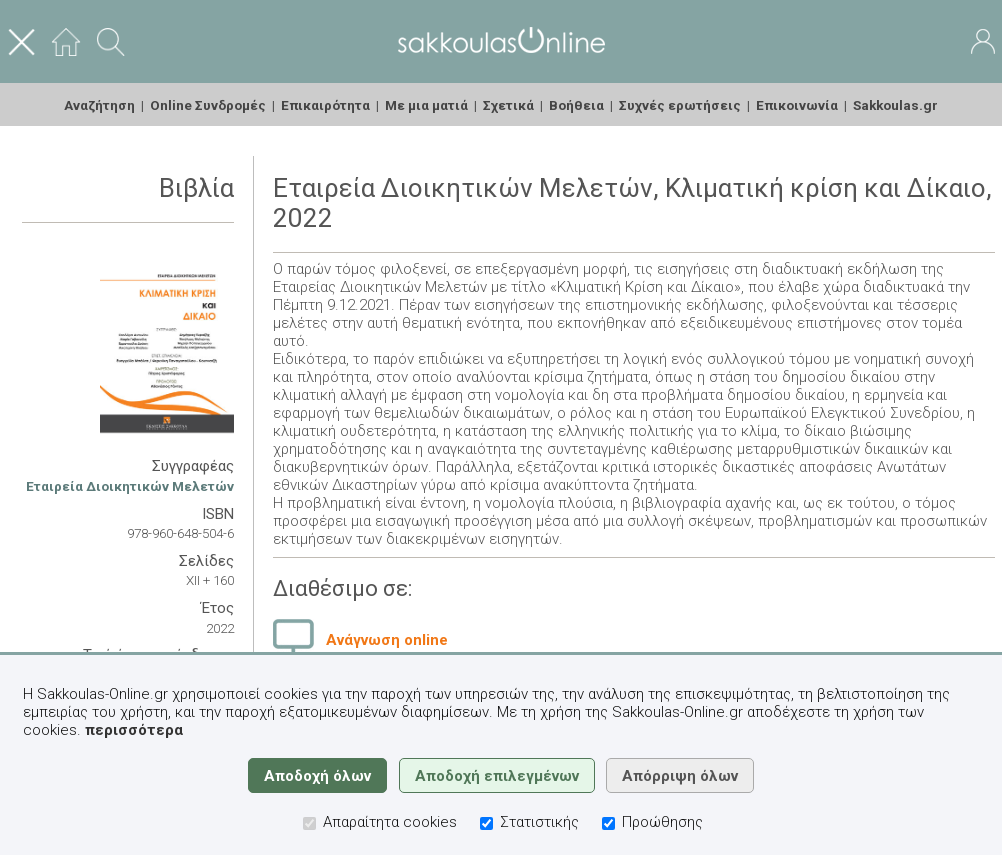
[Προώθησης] (608, 823)
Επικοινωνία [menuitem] (797, 105)
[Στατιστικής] (486, 823)
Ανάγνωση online (387, 640)
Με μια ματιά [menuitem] (426, 105)
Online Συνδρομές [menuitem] (208, 105)
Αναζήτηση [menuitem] (99, 105)
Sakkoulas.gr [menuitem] (895, 105)
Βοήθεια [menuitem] (576, 105)
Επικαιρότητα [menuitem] (325, 105)
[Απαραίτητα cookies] (309, 823)
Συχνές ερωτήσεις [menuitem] (680, 105)
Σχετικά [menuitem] (508, 105)
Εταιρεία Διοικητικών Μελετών (130, 486)
